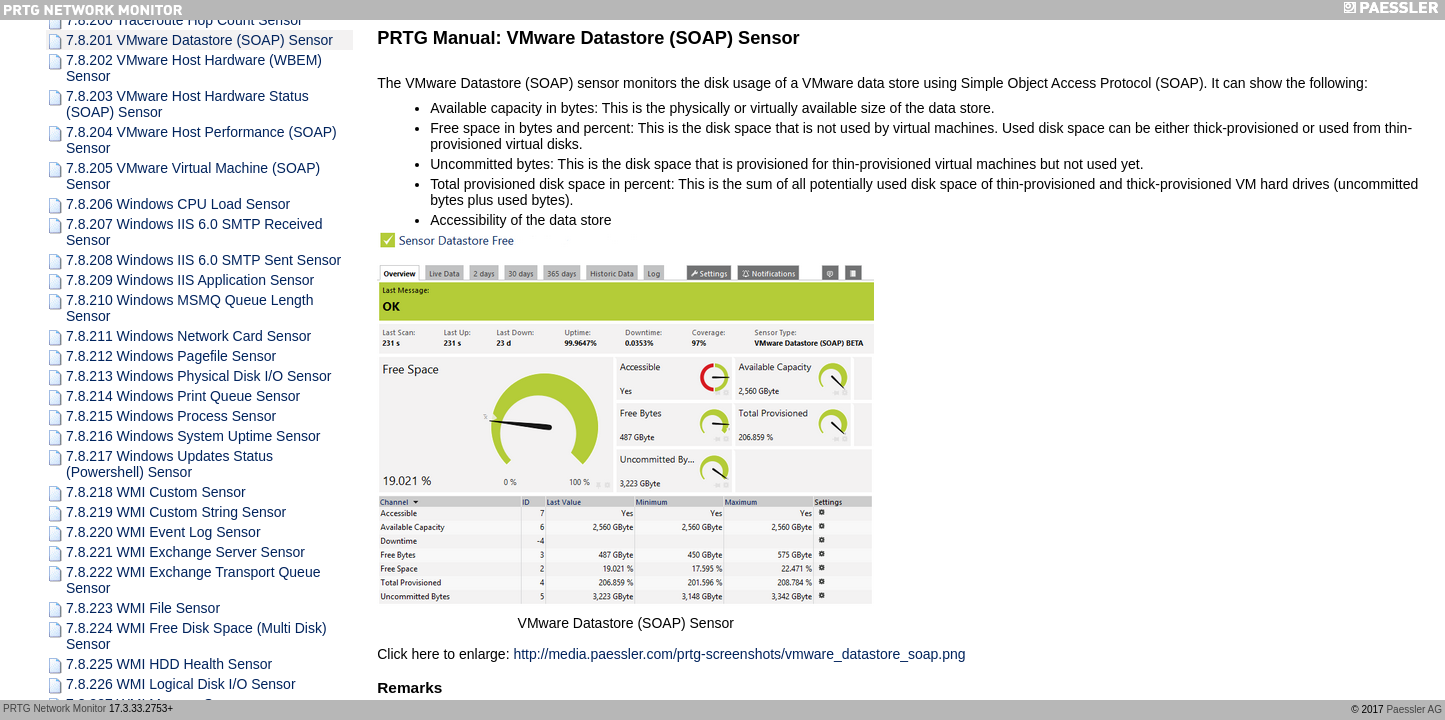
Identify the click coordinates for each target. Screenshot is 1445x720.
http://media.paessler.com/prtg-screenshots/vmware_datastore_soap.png (739, 654)
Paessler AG (1414, 709)
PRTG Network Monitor (54, 708)
